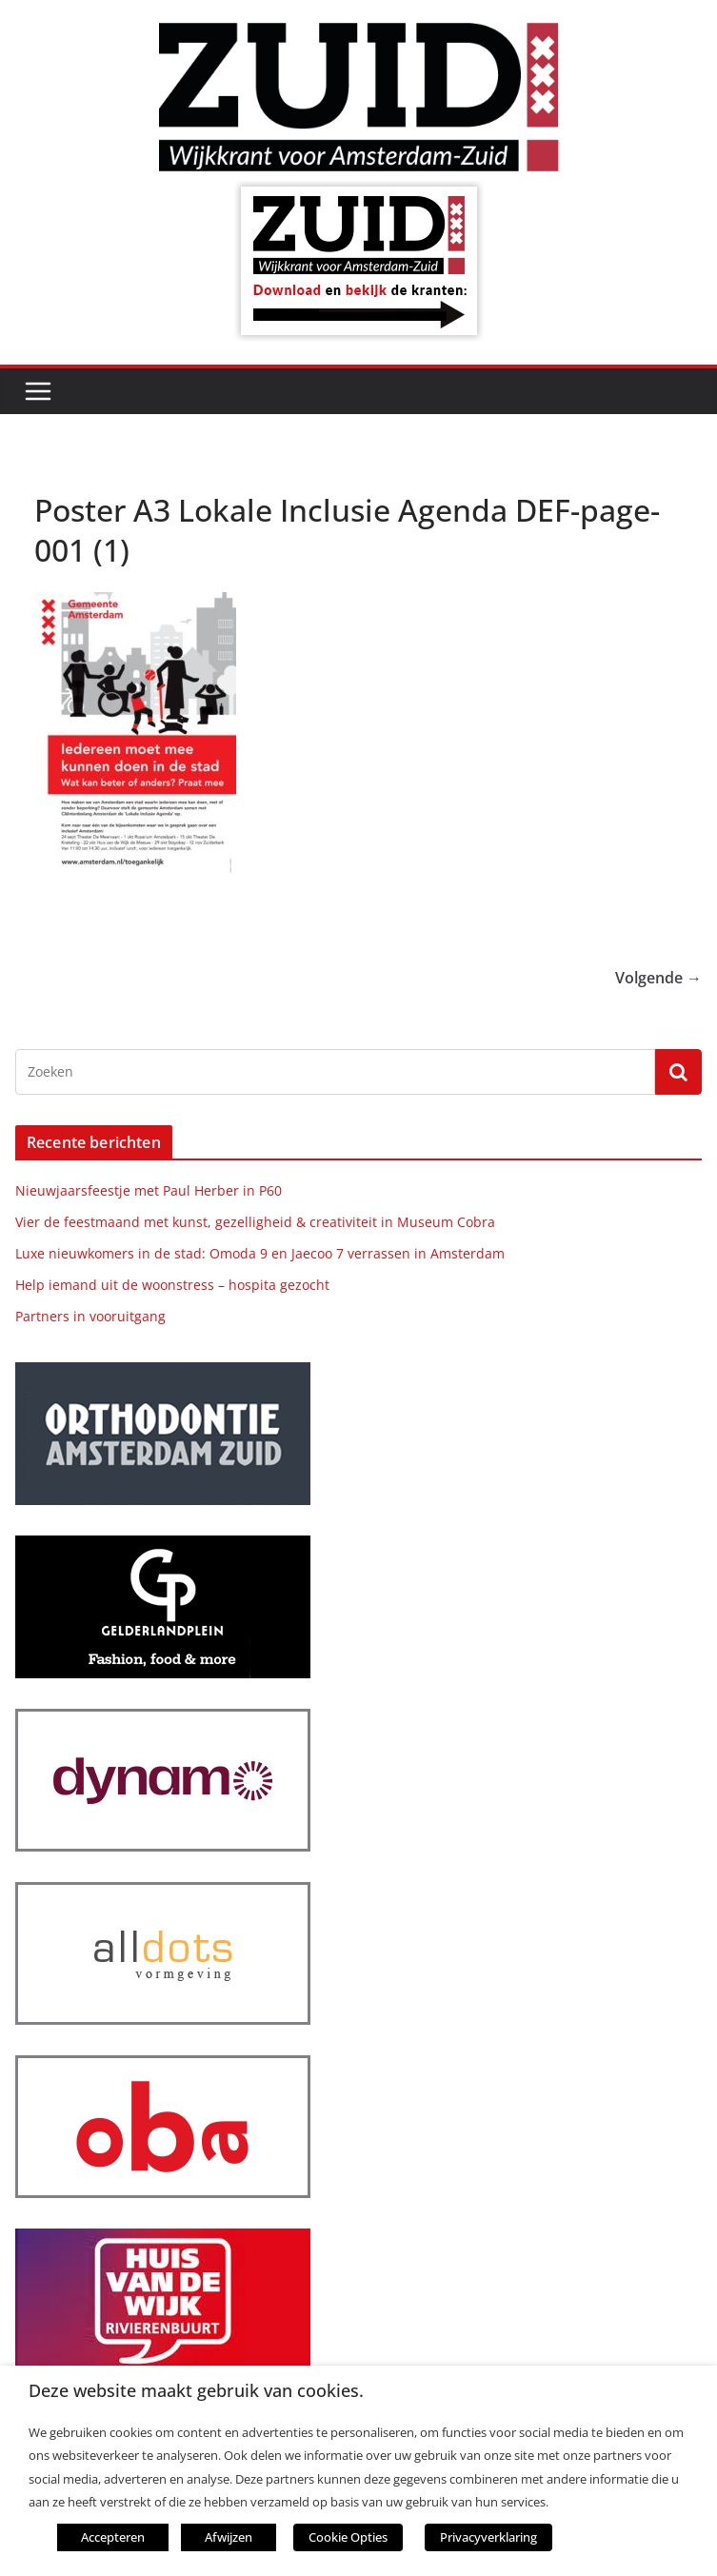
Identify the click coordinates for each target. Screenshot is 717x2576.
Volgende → (658, 977)
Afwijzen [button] (228, 2537)
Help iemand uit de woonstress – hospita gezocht (172, 1285)
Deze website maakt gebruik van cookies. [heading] (196, 2391)
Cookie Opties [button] (348, 2537)
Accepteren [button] (113, 2537)
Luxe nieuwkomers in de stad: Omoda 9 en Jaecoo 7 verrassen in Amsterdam (260, 1253)
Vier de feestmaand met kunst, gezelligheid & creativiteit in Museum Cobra (255, 1222)
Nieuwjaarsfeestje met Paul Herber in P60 (148, 1190)
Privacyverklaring (488, 2537)
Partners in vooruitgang (90, 1316)
